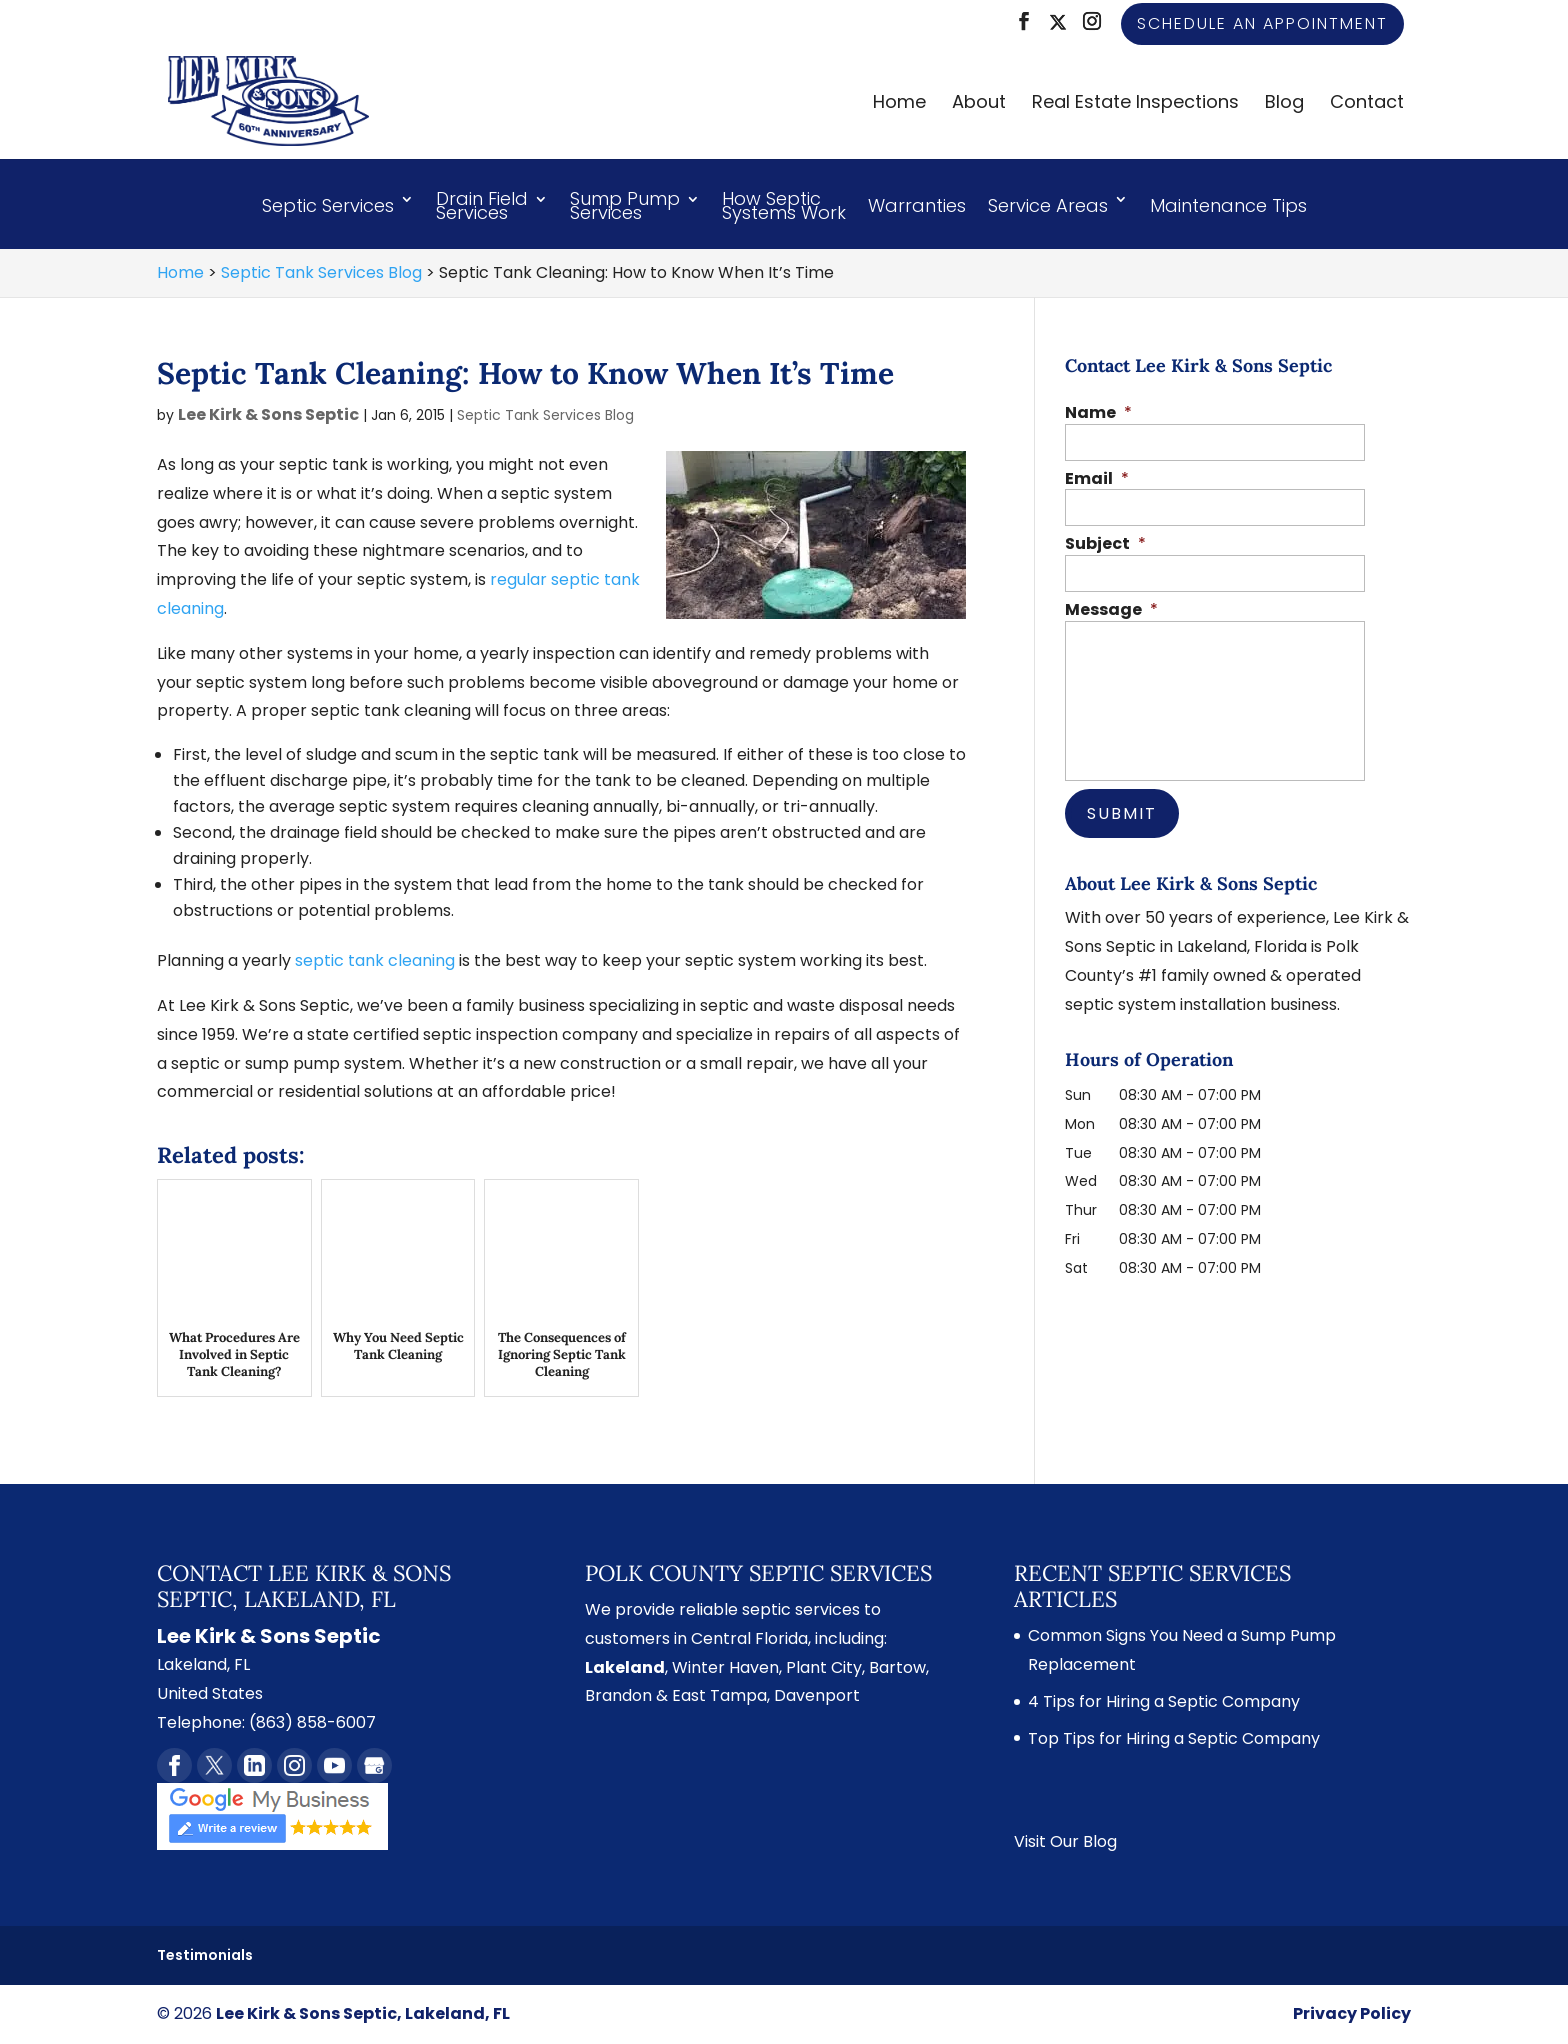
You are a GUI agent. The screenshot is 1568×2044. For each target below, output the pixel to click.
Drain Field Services (482, 208)
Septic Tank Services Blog (545, 415)
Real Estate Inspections (1135, 104)
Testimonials (205, 1955)
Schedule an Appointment (1262, 23)
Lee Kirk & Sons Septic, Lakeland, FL (363, 2013)
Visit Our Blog (1065, 1841)
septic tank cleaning (375, 960)
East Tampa (719, 1695)
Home (899, 104)
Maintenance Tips (1228, 205)
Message (1111, 610)
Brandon (618, 1695)
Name (1098, 413)
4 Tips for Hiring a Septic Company (1164, 1701)
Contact (1367, 104)
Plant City (824, 1667)
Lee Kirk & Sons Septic (268, 414)
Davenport (817, 1695)
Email (1097, 479)
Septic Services (328, 205)
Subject (1105, 544)
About (979, 104)
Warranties (917, 205)
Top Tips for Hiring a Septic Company (1174, 1738)
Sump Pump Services (625, 208)
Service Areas (1048, 205)
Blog (1284, 104)
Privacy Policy (1352, 2013)
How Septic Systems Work (784, 208)
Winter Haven (725, 1667)
